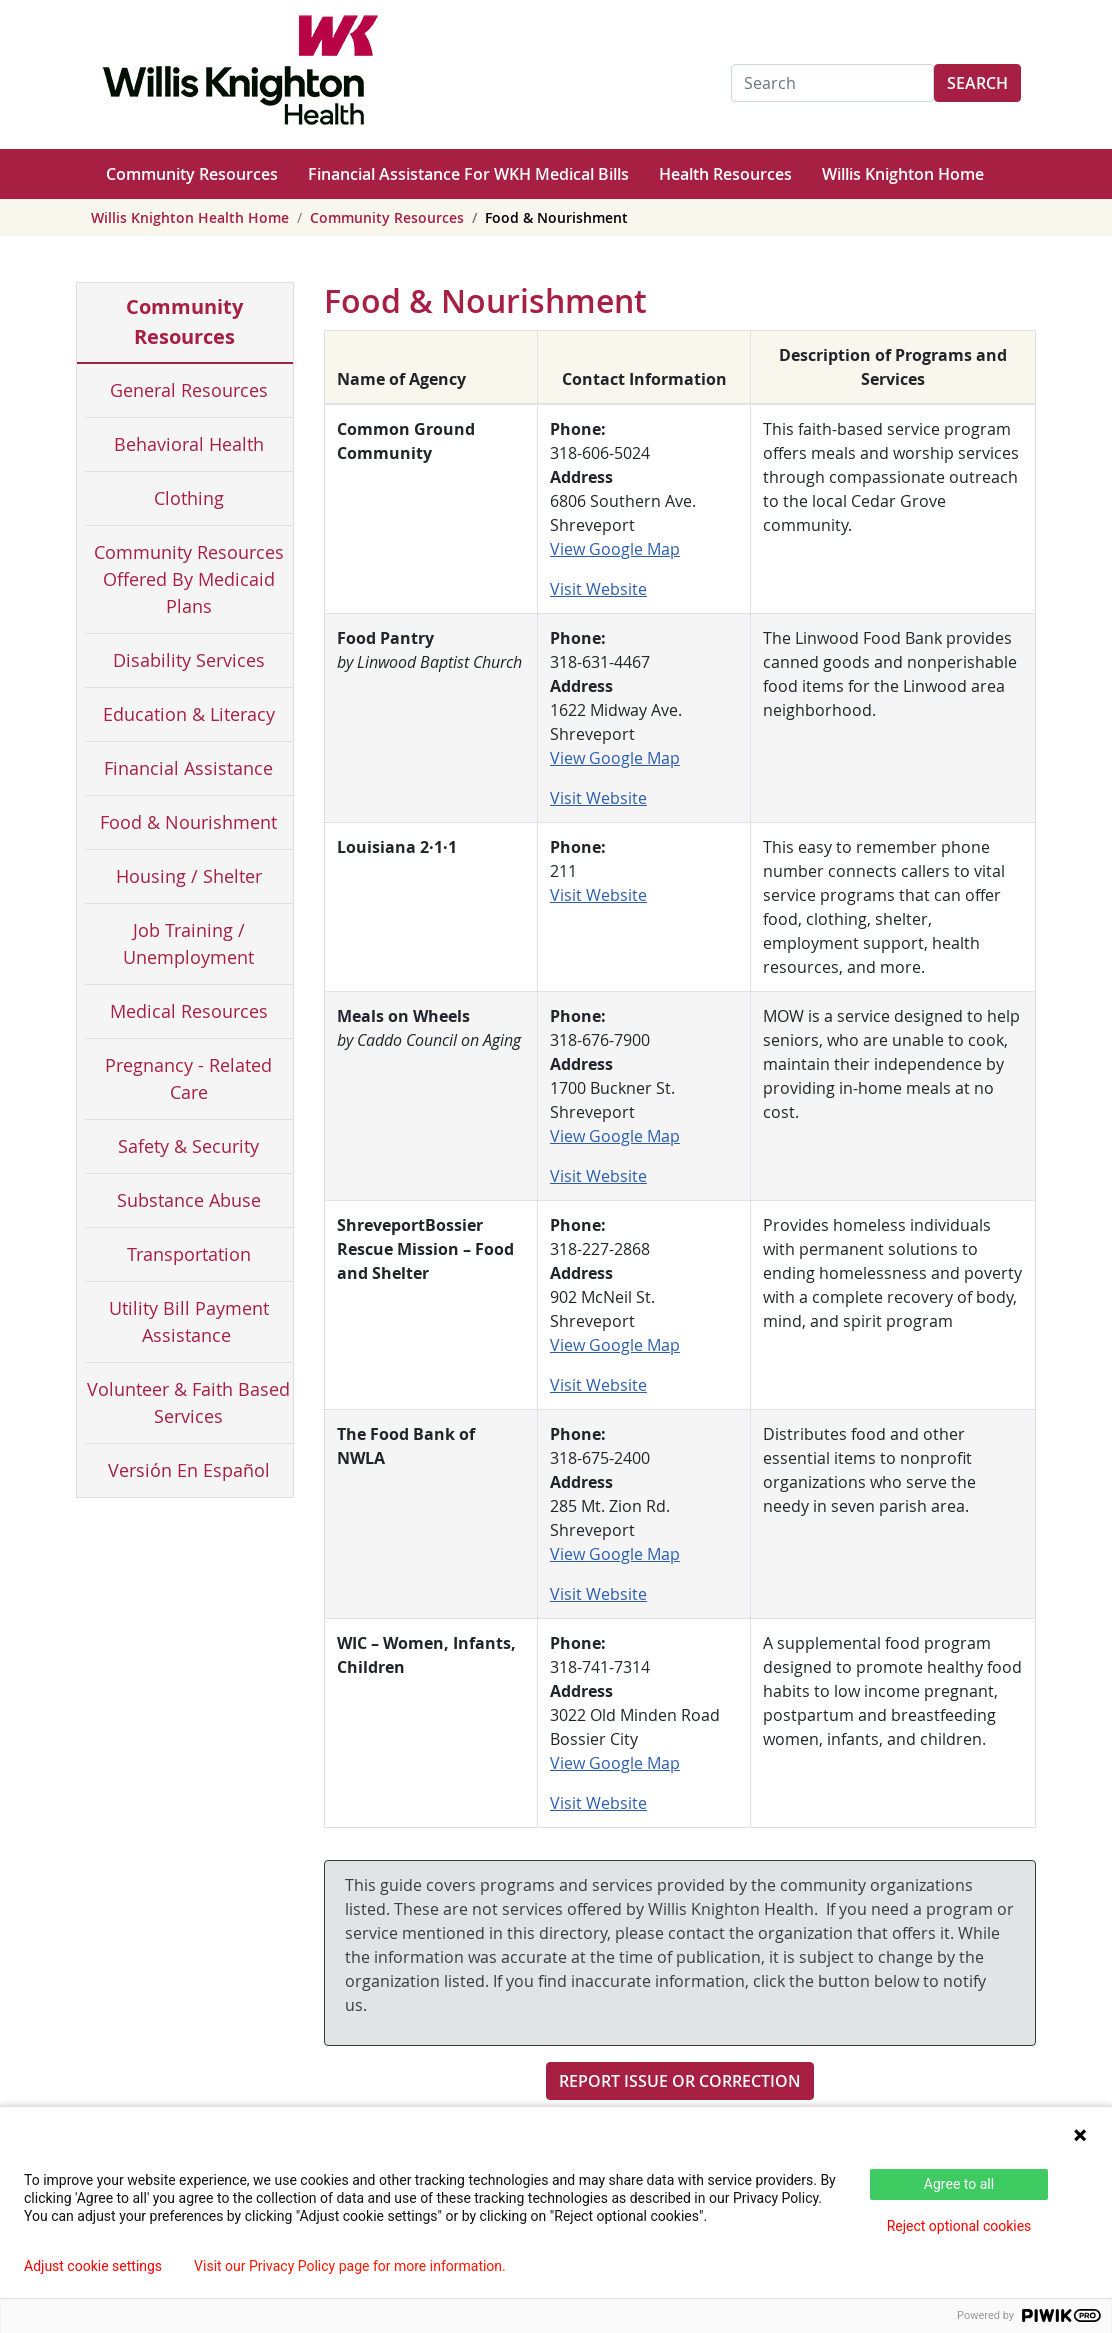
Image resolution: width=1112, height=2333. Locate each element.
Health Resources (725, 174)
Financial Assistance (188, 768)
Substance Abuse (189, 1200)
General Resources (189, 390)
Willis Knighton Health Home (190, 217)
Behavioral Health (189, 444)
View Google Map (615, 549)
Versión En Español (189, 1470)
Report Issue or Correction (680, 2081)
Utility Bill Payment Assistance (189, 1321)
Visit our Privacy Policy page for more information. (350, 2266)
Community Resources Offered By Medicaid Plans (189, 579)
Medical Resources (189, 1011)
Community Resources (192, 174)
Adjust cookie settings (93, 2266)
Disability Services (189, 660)
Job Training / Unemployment (188, 943)
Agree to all (959, 2184)
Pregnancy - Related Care (188, 1078)
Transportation (189, 1254)
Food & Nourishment (188, 822)
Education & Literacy (189, 714)
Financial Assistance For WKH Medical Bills (468, 174)
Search (977, 83)
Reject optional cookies (959, 2226)
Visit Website (598, 589)
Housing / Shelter (189, 876)
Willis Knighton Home (903, 174)
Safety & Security (188, 1146)
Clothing (189, 498)
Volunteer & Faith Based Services (188, 1402)
